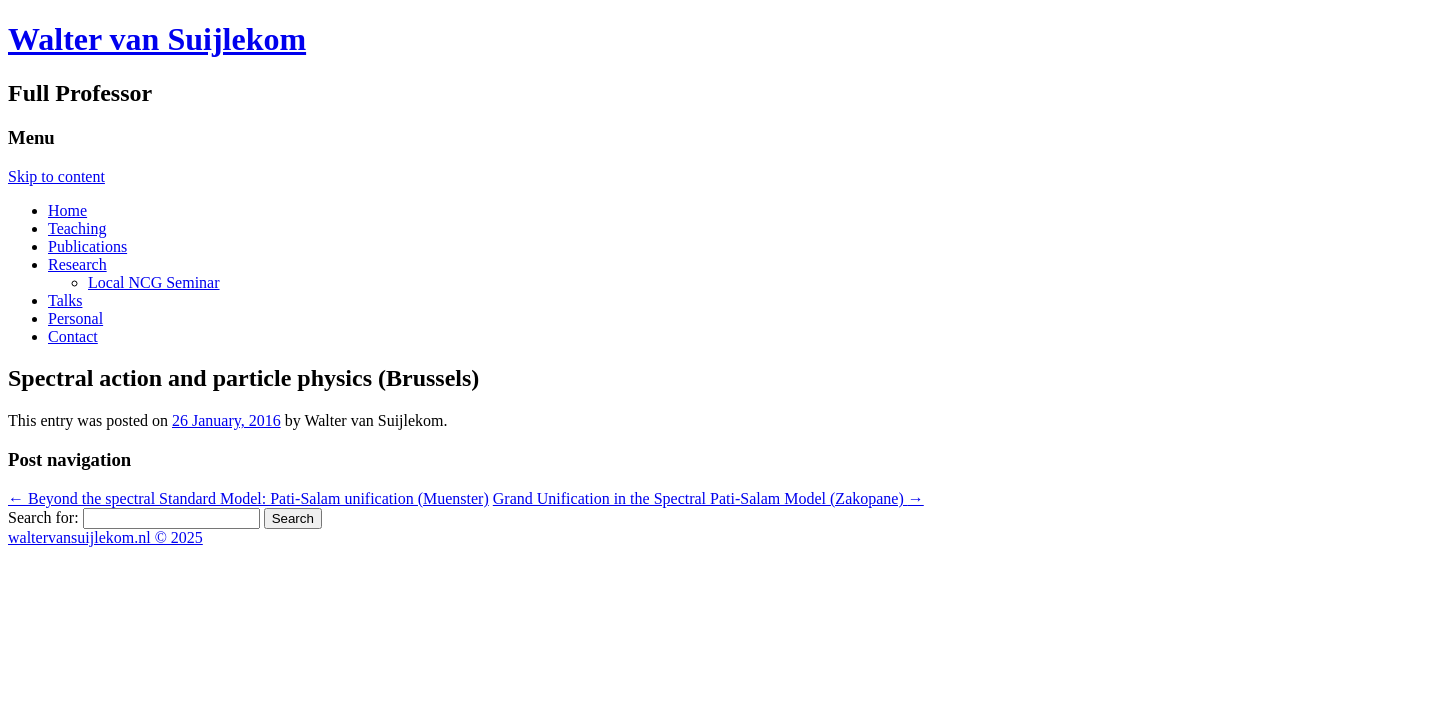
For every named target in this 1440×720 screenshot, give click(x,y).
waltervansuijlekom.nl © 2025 (105, 537)
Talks (65, 300)
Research (77, 264)
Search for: (43, 517)
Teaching (77, 228)
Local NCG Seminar (154, 282)
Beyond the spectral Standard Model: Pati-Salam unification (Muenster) (248, 498)
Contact (73, 336)
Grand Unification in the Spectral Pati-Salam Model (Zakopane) (708, 498)
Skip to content (56, 176)
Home (67, 210)
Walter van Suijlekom (157, 39)
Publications (87, 246)
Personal (75, 318)
